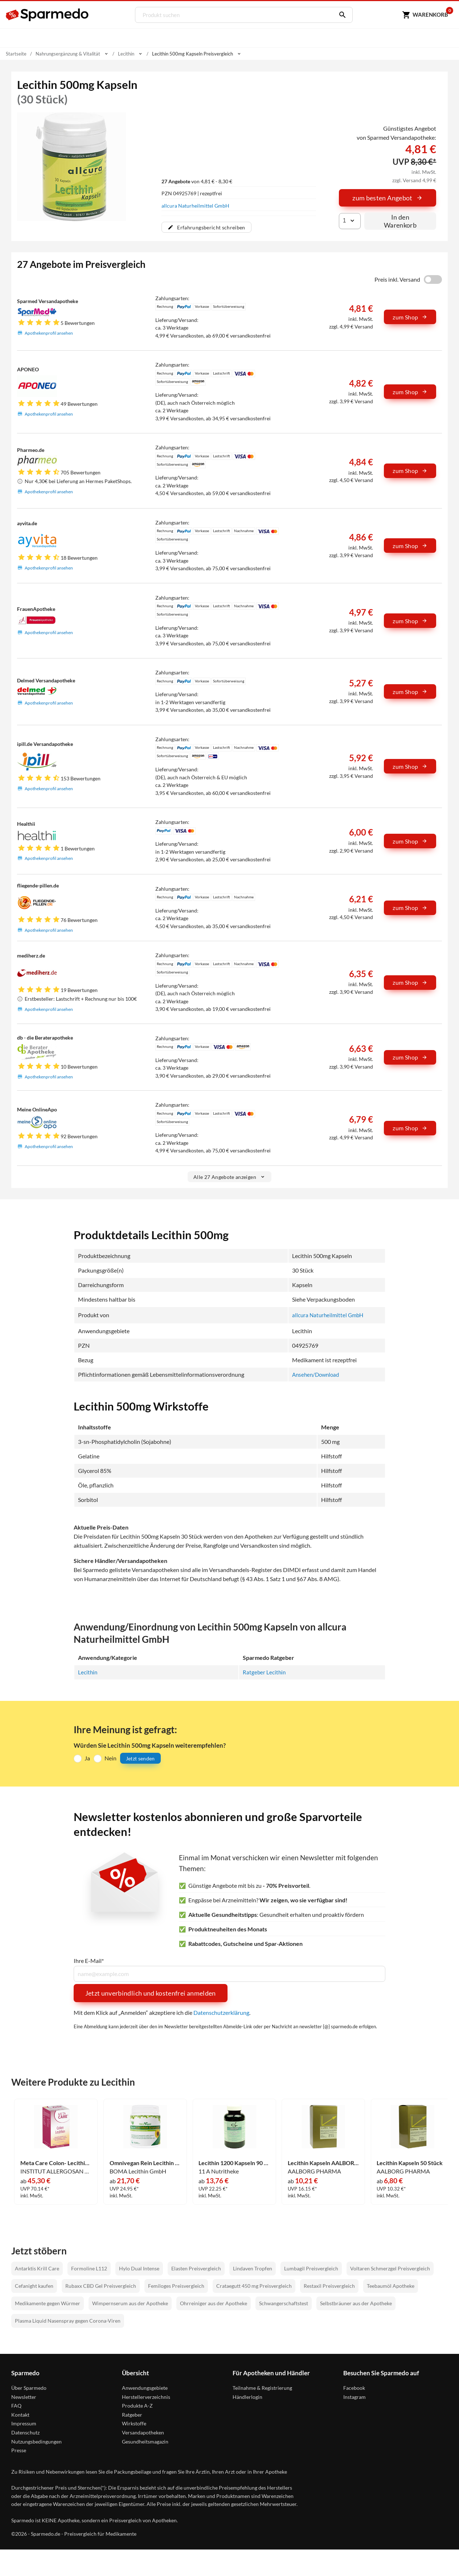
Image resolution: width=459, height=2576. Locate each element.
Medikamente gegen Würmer (47, 2303)
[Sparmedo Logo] (47, 15)
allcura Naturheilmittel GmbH (195, 205)
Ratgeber (132, 2415)
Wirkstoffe (134, 2423)
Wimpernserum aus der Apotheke (130, 2303)
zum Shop (410, 317)
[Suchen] (339, 15)
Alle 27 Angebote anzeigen (229, 1177)
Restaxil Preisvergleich (329, 2286)
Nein (110, 1758)
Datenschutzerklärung (221, 2012)
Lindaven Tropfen (252, 2268)
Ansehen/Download (314, 1374)
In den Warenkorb (400, 221)
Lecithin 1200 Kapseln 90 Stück (234, 2163)
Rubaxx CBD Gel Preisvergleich (100, 2286)
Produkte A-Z (137, 2406)
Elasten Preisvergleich (196, 2268)
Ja (87, 1758)
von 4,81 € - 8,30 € (196, 181)
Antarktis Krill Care (37, 2268)
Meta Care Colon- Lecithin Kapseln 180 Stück (56, 2163)
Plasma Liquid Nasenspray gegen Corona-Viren (67, 2321)
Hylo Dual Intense (139, 2268)
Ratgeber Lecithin (265, 1672)
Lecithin (88, 1672)
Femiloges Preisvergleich (176, 2286)
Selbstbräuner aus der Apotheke (356, 2303)
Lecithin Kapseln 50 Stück (410, 2163)
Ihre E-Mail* (89, 1960)
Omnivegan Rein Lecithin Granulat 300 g (145, 2163)
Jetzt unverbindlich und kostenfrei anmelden (150, 1993)
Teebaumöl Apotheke (390, 2286)
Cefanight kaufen (34, 2286)
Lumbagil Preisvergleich (311, 2268)
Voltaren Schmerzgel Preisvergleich (390, 2268)
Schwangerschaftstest (283, 2303)
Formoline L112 (89, 2268)
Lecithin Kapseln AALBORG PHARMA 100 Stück (323, 2163)
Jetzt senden (140, 1758)
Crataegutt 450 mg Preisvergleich (254, 2286)
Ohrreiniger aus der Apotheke (213, 2303)
